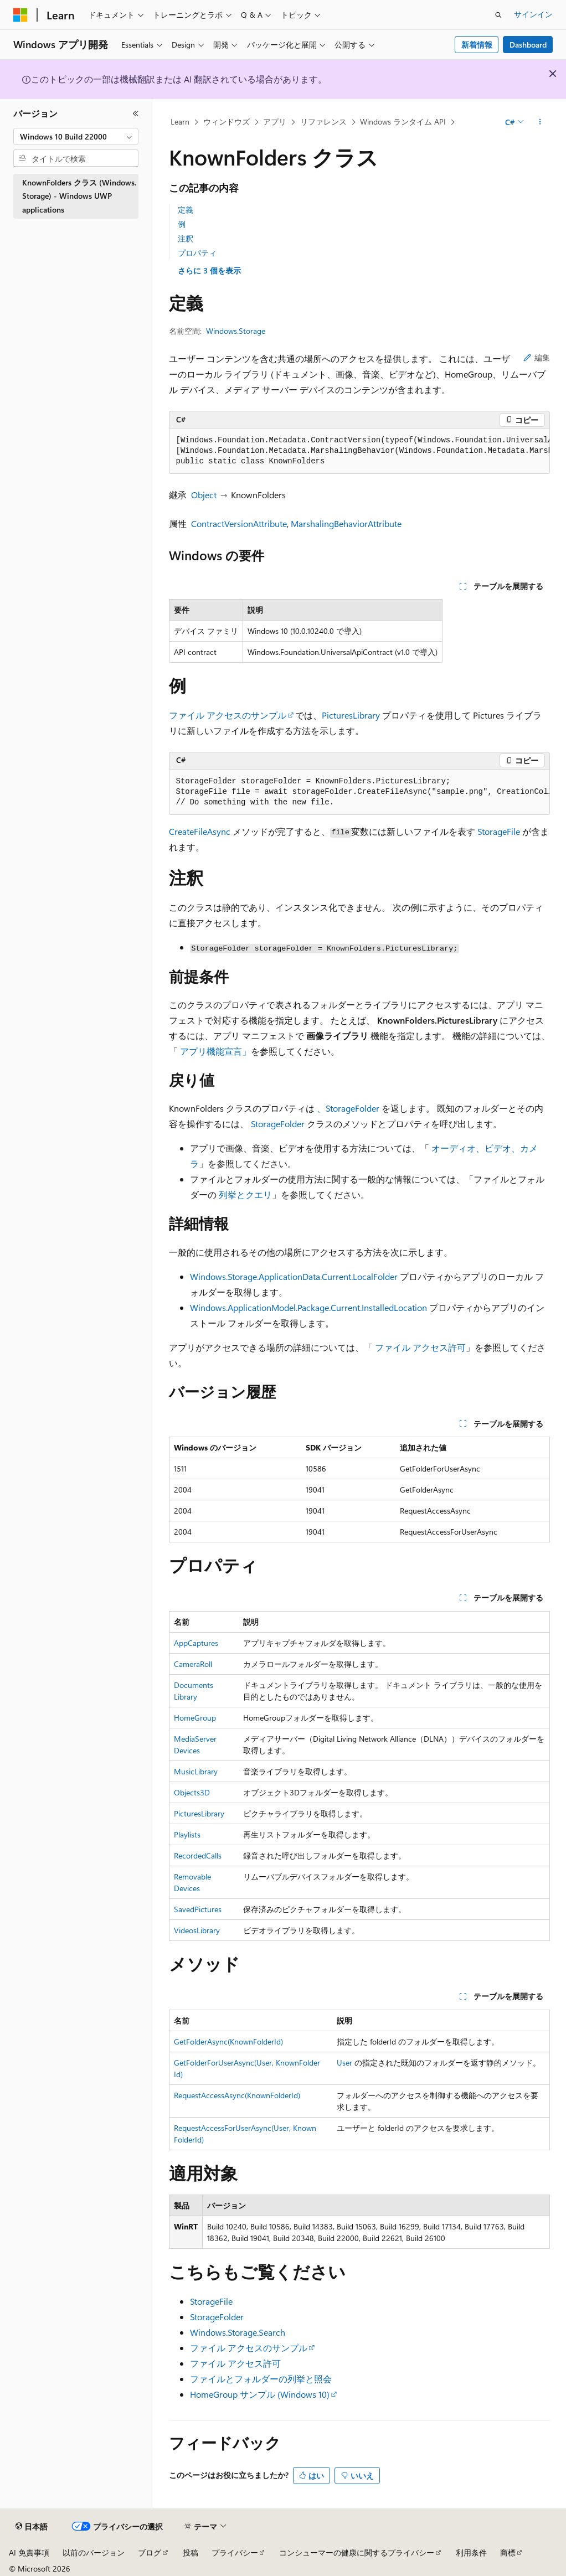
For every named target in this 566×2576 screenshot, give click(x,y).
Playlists (187, 1834)
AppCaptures (196, 1643)
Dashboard (528, 44)
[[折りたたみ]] (135, 113)
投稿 (190, 2552)
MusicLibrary (196, 1771)
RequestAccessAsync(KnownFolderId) (237, 2095)
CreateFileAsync (199, 831)
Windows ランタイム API (403, 121)
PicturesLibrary (351, 715)
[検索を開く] (498, 15)
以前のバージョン (94, 2552)
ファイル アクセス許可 (420, 1347)
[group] (359, 451)
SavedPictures (198, 1909)
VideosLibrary (197, 1930)
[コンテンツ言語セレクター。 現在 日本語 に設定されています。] (31, 2527)
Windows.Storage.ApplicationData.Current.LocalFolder (294, 1276)
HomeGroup (195, 1717)
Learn (180, 121)
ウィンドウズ (226, 121)
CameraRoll (193, 1664)
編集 (536, 357)
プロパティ (197, 252)
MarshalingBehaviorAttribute (346, 523)
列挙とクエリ (245, 1194)
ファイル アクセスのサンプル (227, 715)
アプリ (274, 121)
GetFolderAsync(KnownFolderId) (228, 2041)
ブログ (149, 2552)
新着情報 (476, 44)
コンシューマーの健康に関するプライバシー (356, 2552)
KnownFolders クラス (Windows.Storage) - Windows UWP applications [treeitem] (79, 196)
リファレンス (323, 121)
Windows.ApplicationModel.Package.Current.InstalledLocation (308, 1307)
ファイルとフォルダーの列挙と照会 (261, 2378)
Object (204, 494)
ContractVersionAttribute (239, 523)
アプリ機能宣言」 (215, 1051)
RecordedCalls (198, 1855)
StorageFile (498, 831)
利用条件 (471, 2552)
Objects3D (192, 1792)
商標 (508, 2552)
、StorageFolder (348, 1108)
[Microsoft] (20, 15)
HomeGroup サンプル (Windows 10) (260, 2394)
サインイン (533, 14)
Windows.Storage (235, 331)
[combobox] (75, 137)
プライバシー (235, 2552)
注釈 (185, 238)
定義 (185, 209)
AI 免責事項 (29, 2552)
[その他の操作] (539, 122)
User (344, 2062)
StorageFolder (278, 1123)
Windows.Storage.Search (237, 2332)
